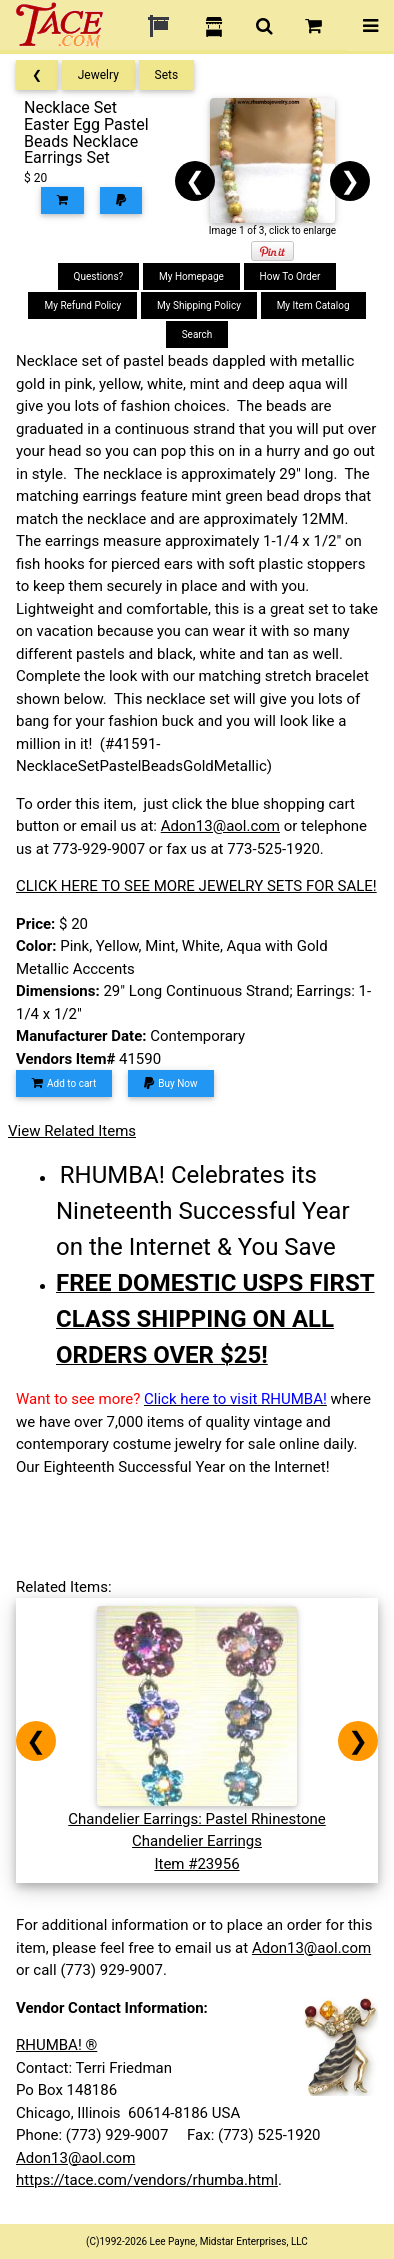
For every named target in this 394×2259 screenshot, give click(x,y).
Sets (167, 75)
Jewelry (98, 75)
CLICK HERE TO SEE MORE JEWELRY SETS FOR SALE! (196, 886)
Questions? (99, 276)
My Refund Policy (82, 305)
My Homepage (191, 276)
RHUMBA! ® (56, 2045)
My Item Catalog (313, 305)
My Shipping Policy (199, 305)
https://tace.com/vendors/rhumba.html (147, 2180)
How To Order (290, 276)
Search (197, 334)
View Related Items (72, 1131)
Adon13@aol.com (220, 826)
